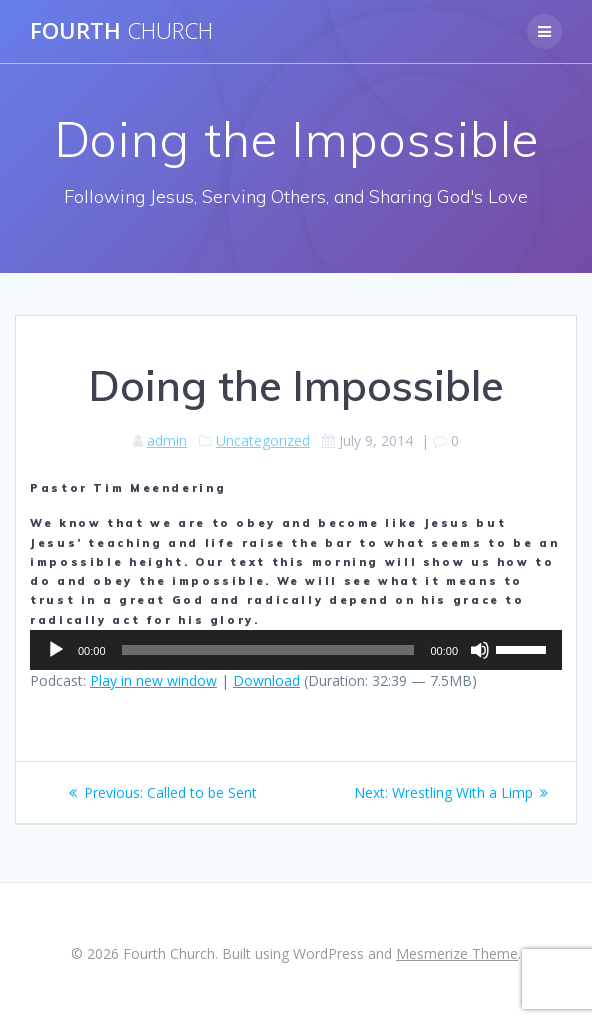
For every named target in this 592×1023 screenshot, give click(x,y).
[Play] (56, 650)
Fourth (121, 31)
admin (167, 440)
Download (266, 680)
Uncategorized (263, 440)
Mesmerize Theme (457, 953)
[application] (296, 650)
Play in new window (153, 680)
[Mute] (480, 650)
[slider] (268, 650)
